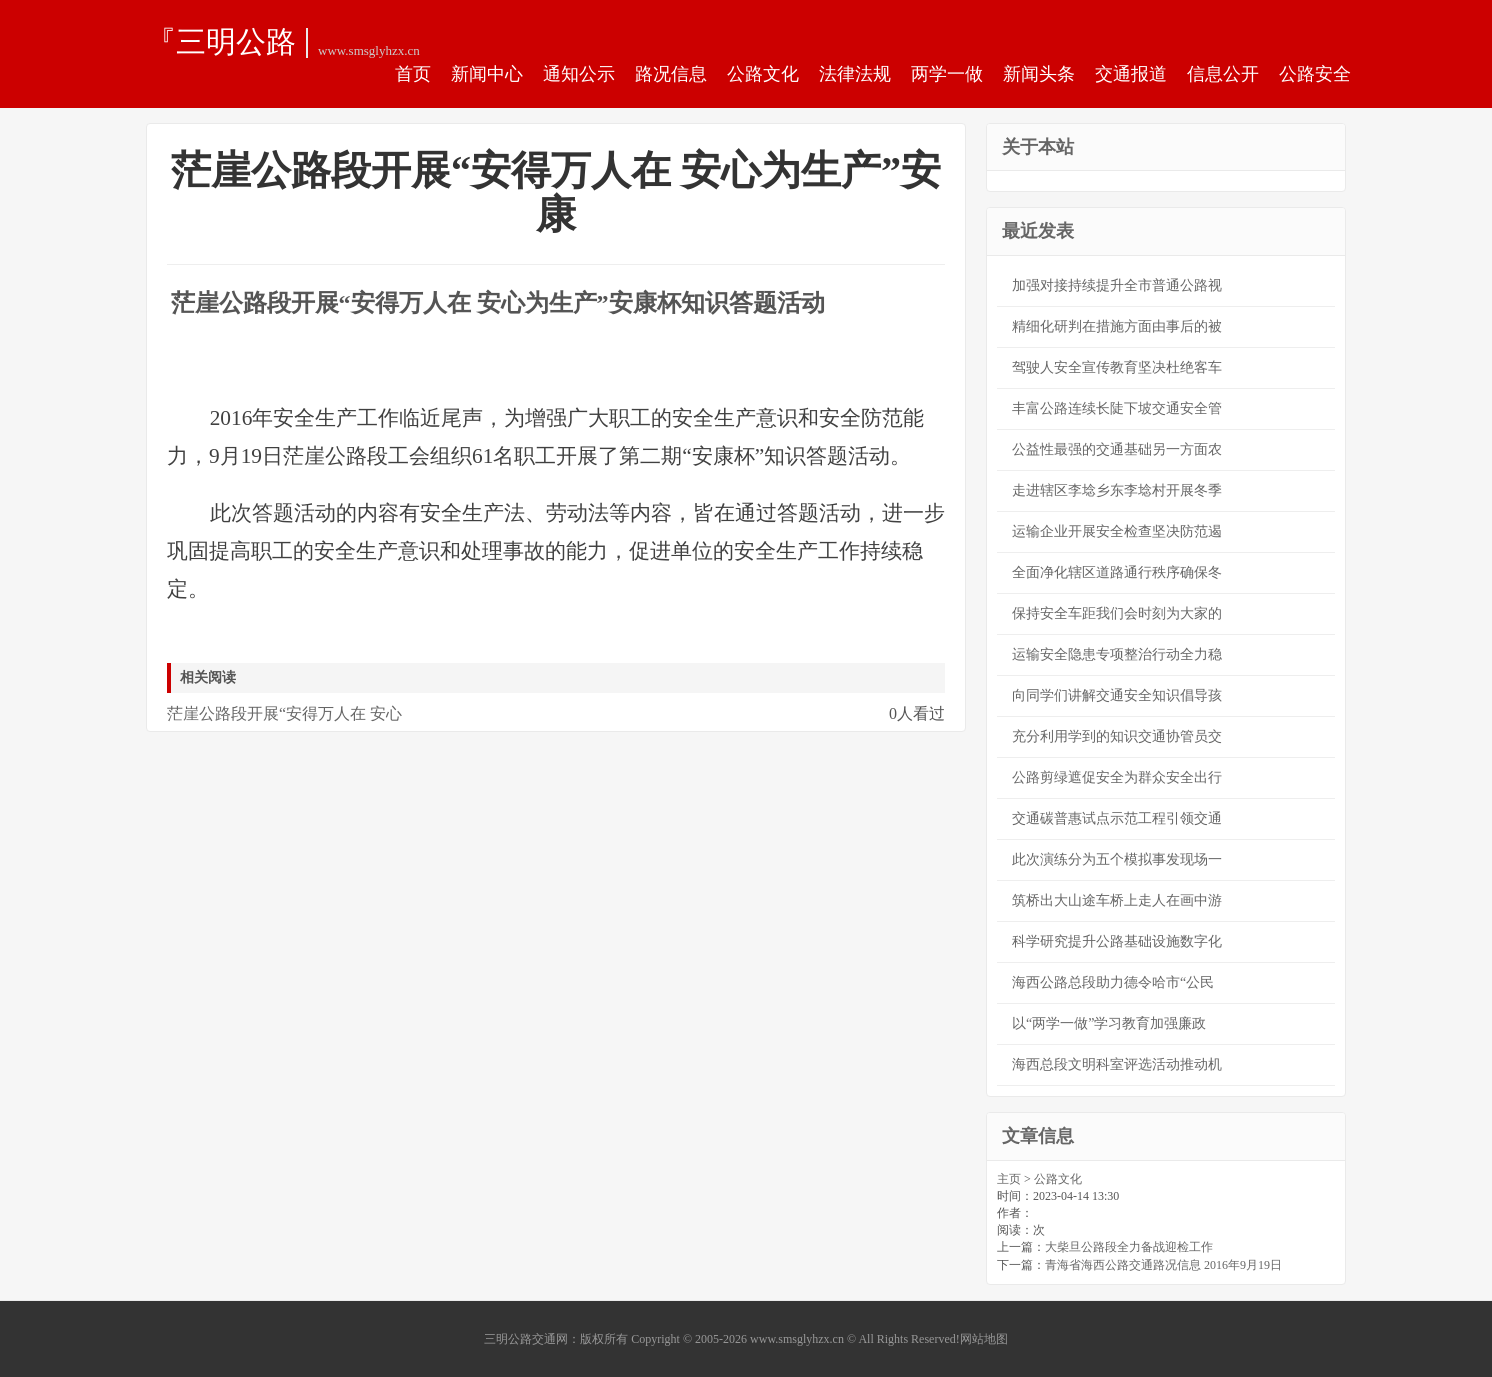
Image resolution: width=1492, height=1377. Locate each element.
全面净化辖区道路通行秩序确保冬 (1117, 572)
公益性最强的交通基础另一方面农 (1117, 449)
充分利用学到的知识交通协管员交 (1117, 736)
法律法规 (855, 74)
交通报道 (1131, 74)
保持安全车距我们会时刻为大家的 (1117, 613)
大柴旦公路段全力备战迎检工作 (1129, 1247)
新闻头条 (1039, 74)
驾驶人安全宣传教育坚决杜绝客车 (1117, 367)
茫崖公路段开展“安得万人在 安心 (284, 713)
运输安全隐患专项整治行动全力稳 (1117, 654)
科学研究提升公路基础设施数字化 (1117, 941)
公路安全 (1315, 74)
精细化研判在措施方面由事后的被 (1117, 326)
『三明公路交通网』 (221, 41)
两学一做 (947, 74)
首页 (413, 74)
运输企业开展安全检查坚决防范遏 (1117, 531)
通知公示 (579, 74)
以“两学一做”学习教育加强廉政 (1109, 1023)
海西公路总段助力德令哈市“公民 (1113, 982)
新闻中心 (487, 74)
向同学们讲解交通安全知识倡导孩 (1117, 695)
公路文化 (763, 74)
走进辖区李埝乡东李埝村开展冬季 (1117, 490)
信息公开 (1223, 74)
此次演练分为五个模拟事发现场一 (1117, 859)
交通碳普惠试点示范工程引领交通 (1117, 818)
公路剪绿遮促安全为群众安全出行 (1117, 777)
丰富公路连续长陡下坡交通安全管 (1117, 408)
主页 (1009, 1179)
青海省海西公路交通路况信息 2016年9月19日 (1163, 1265)
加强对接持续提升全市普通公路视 (1117, 285)
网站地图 (984, 1339)
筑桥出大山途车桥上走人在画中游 (1117, 900)
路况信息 (671, 74)
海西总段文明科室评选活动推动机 (1117, 1064)
